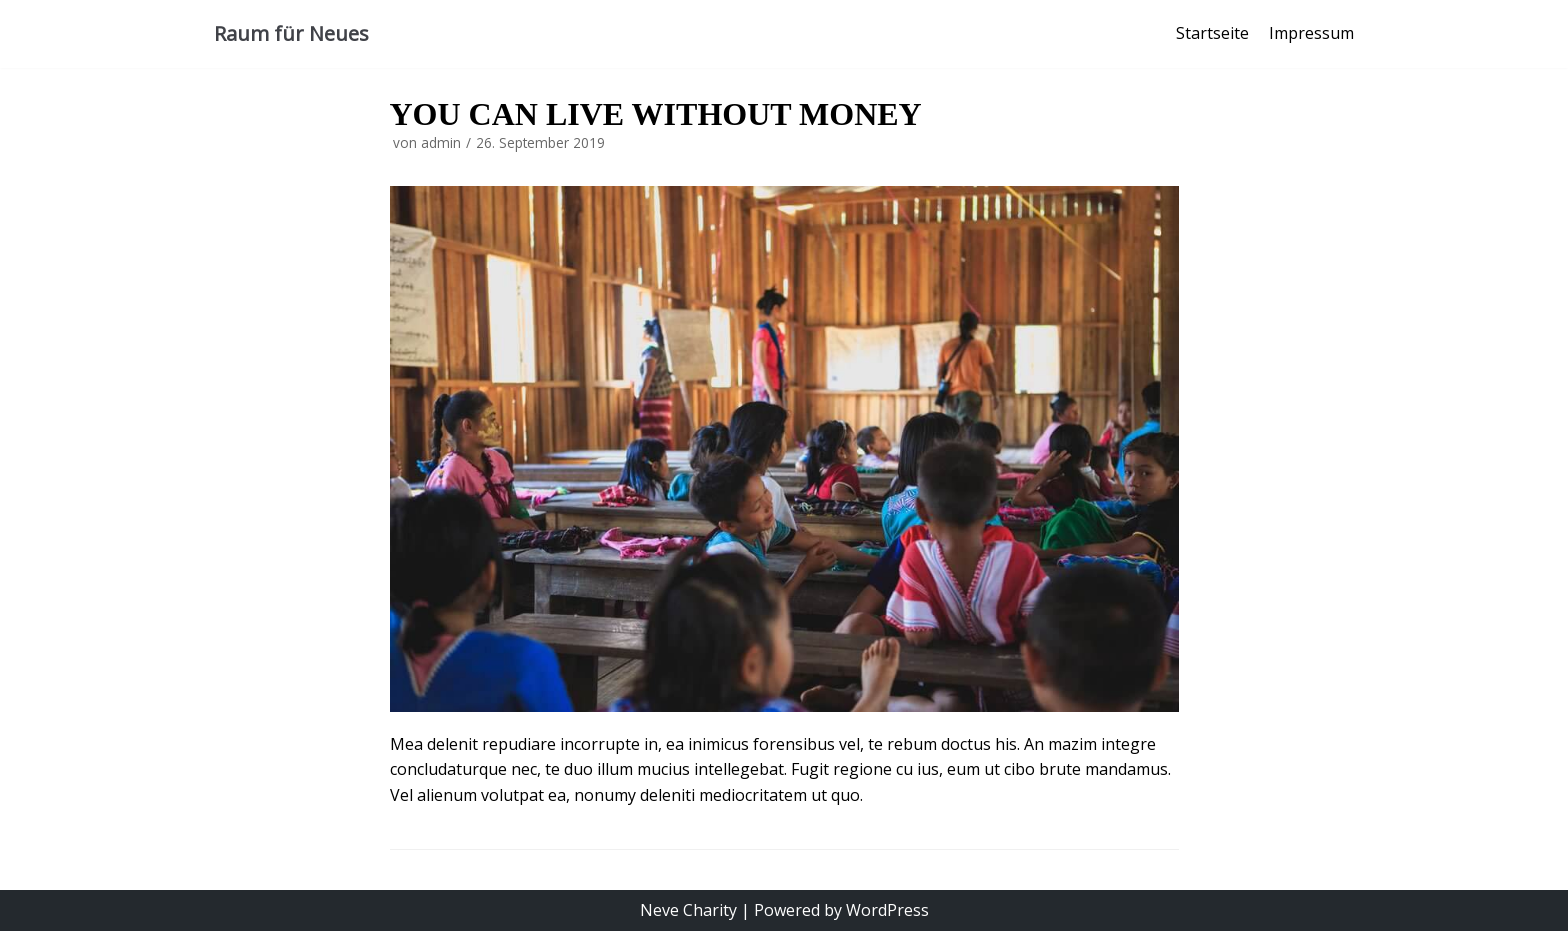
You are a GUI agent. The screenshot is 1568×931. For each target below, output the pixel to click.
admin (441, 142)
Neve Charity (688, 910)
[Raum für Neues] (291, 34)
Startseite (1212, 33)
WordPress (887, 910)
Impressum (1311, 33)
